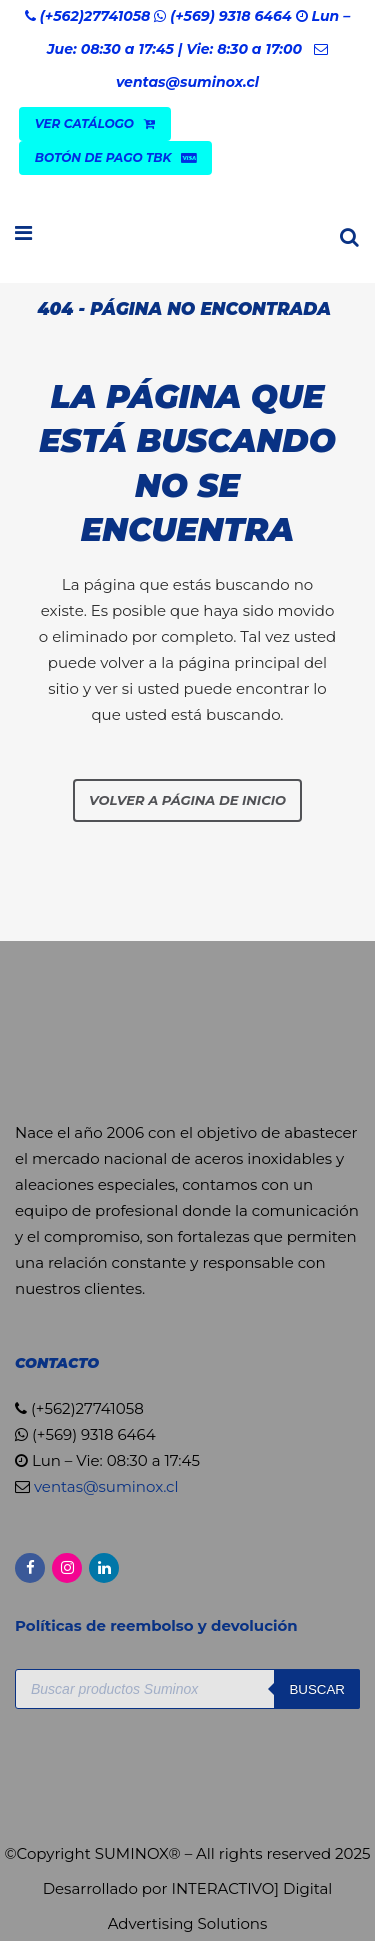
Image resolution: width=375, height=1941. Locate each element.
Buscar (317, 1689)
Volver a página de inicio (187, 800)
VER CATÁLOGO (95, 123)
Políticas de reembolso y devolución (158, 1625)
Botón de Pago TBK (116, 157)
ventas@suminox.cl (187, 82)
